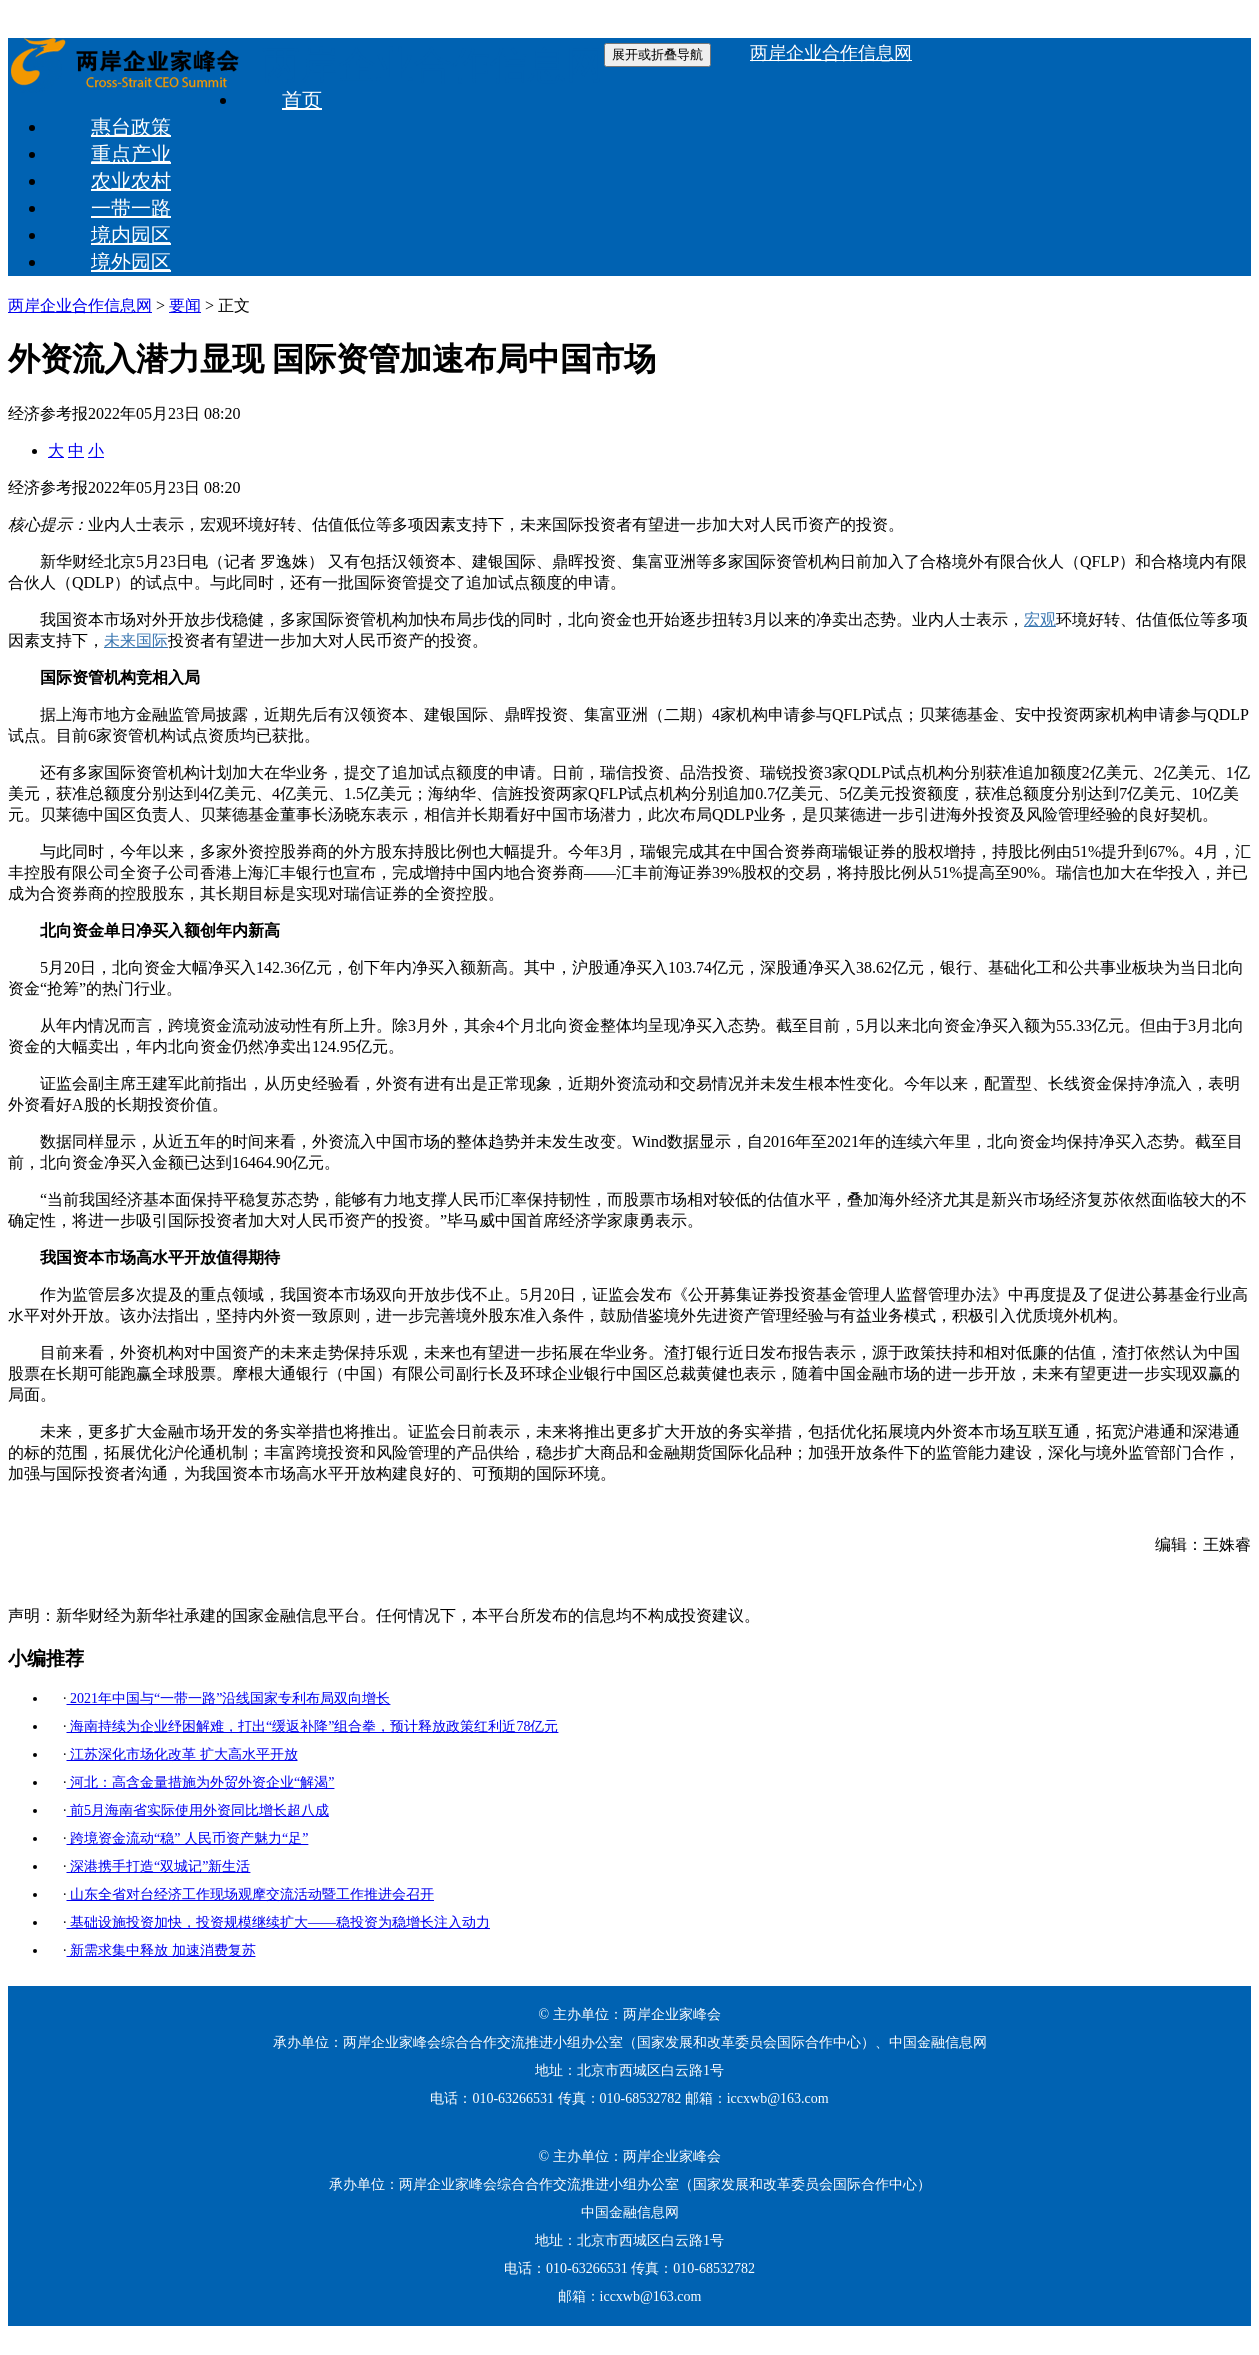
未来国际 (136, 640)
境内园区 (131, 235)
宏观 (1040, 619)
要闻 (185, 305)
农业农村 (131, 181)
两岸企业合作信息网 (433, 65)
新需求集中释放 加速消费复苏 (161, 1950)
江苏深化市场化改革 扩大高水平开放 (182, 1754)
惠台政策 (131, 127)
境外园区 (131, 262)
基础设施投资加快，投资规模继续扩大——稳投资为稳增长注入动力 (279, 1922)
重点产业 (131, 154)
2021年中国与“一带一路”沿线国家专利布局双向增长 (229, 1698)
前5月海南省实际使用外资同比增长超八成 (198, 1810)
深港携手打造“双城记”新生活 (159, 1866)
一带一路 (131, 208)
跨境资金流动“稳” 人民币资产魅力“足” (188, 1838)
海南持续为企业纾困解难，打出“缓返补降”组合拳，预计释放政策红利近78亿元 (313, 1726)
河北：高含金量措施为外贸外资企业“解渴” (201, 1782)
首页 (302, 100)
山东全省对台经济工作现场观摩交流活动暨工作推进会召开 (251, 1894)
